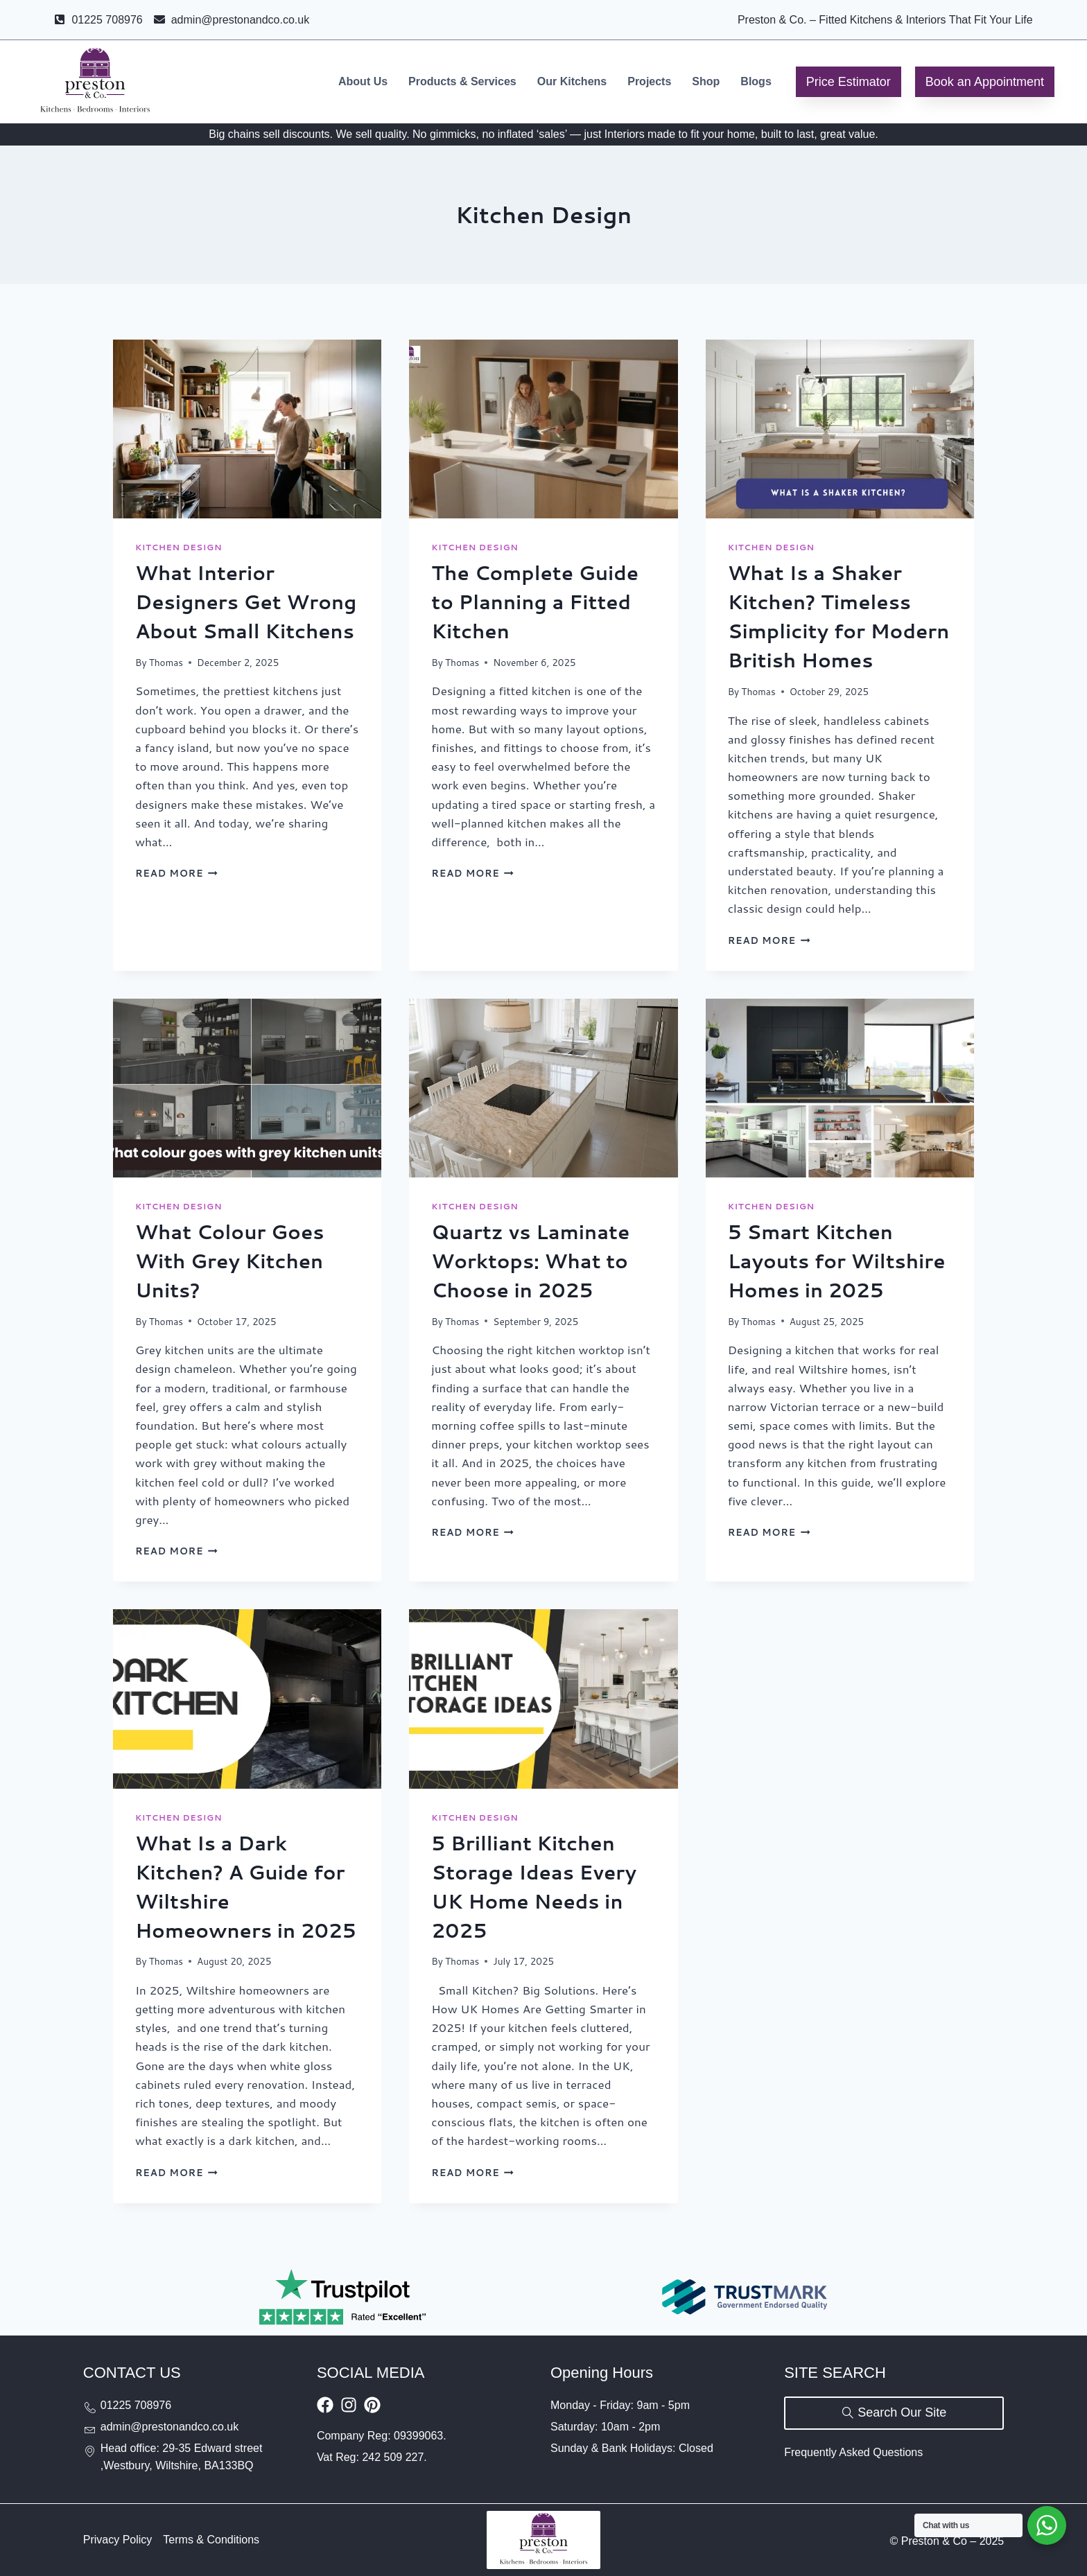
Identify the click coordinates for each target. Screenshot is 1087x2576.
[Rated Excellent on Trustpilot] (342, 2297)
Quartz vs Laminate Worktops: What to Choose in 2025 (530, 1261)
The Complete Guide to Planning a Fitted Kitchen (534, 602)
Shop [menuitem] (706, 81)
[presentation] (247, 429)
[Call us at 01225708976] (193, 2406)
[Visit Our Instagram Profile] (348, 2405)
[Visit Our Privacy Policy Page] (118, 2540)
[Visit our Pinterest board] (372, 2405)
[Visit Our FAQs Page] (853, 2453)
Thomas (166, 662)
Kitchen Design (178, 547)
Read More (176, 872)
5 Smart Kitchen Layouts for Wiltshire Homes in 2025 (837, 1261)
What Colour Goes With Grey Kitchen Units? (229, 1261)
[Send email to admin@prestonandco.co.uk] (193, 2427)
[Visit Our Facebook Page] (325, 2405)
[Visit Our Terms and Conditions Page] (211, 2540)
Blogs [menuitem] (755, 81)
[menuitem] (362, 82)
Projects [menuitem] (649, 81)
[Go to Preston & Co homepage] (95, 81)
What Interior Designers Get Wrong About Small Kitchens (245, 602)
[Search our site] (894, 2413)
